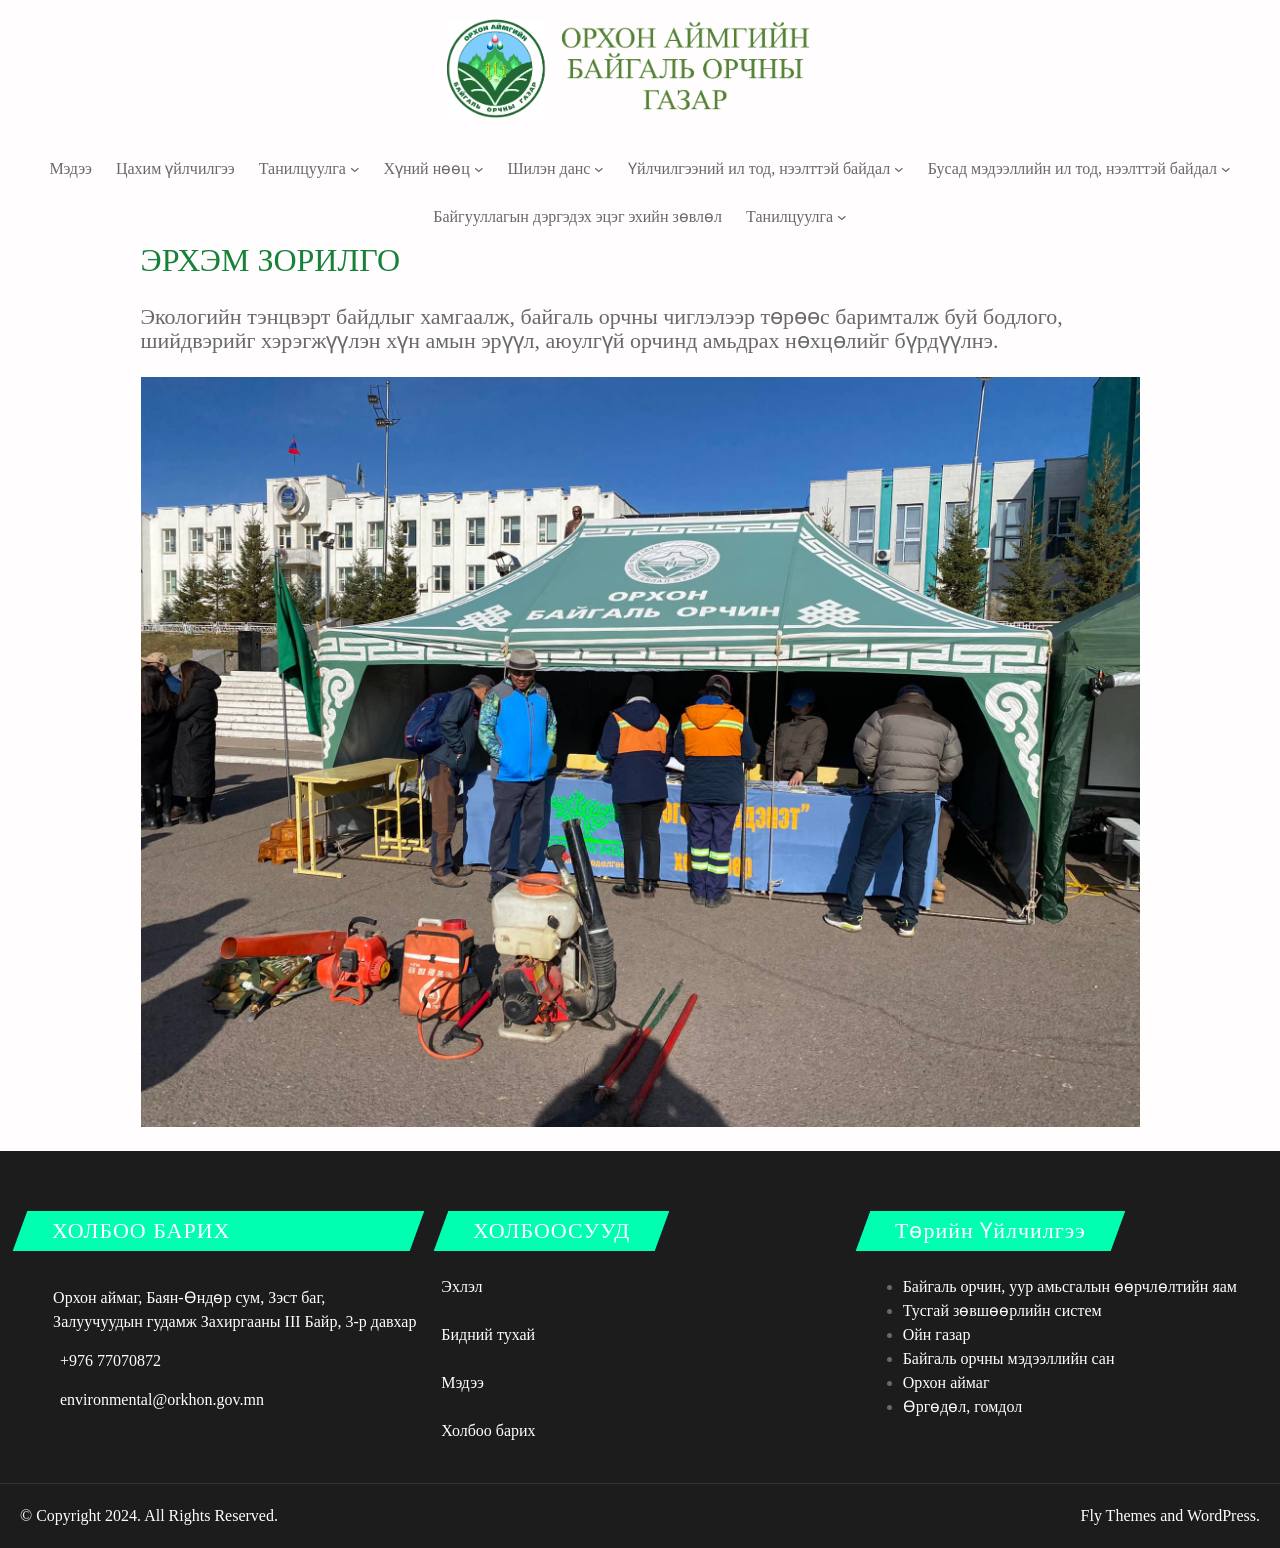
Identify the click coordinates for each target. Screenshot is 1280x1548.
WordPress (1221, 1515)
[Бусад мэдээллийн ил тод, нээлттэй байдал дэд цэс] (1226, 169)
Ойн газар (937, 1334)
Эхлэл (461, 1286)
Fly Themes (1119, 1515)
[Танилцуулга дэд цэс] (355, 169)
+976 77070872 (110, 1360)
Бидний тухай (488, 1334)
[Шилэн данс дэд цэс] (599, 169)
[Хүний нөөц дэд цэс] (479, 169)
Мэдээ (462, 1382)
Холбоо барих (488, 1430)
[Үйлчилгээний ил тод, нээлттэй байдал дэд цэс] (899, 169)
